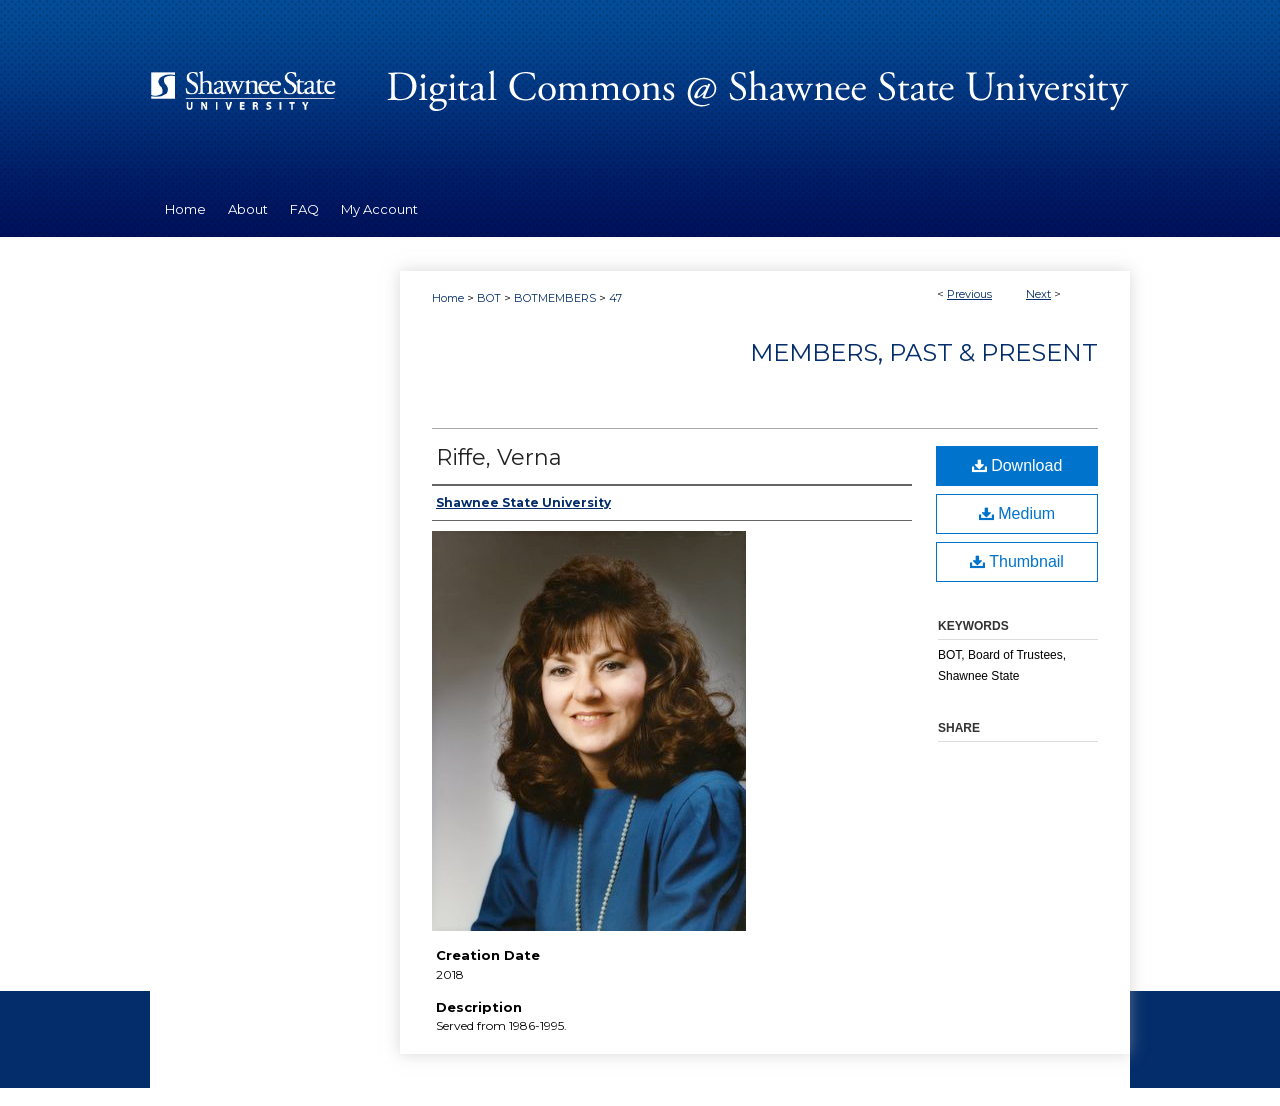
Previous (969, 294)
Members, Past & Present (924, 352)
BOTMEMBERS (555, 298)
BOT (489, 298)
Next (1038, 294)
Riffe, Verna (499, 457)
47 (615, 298)
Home (448, 298)
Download (1017, 465)
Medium (1017, 513)
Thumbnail (1017, 561)
